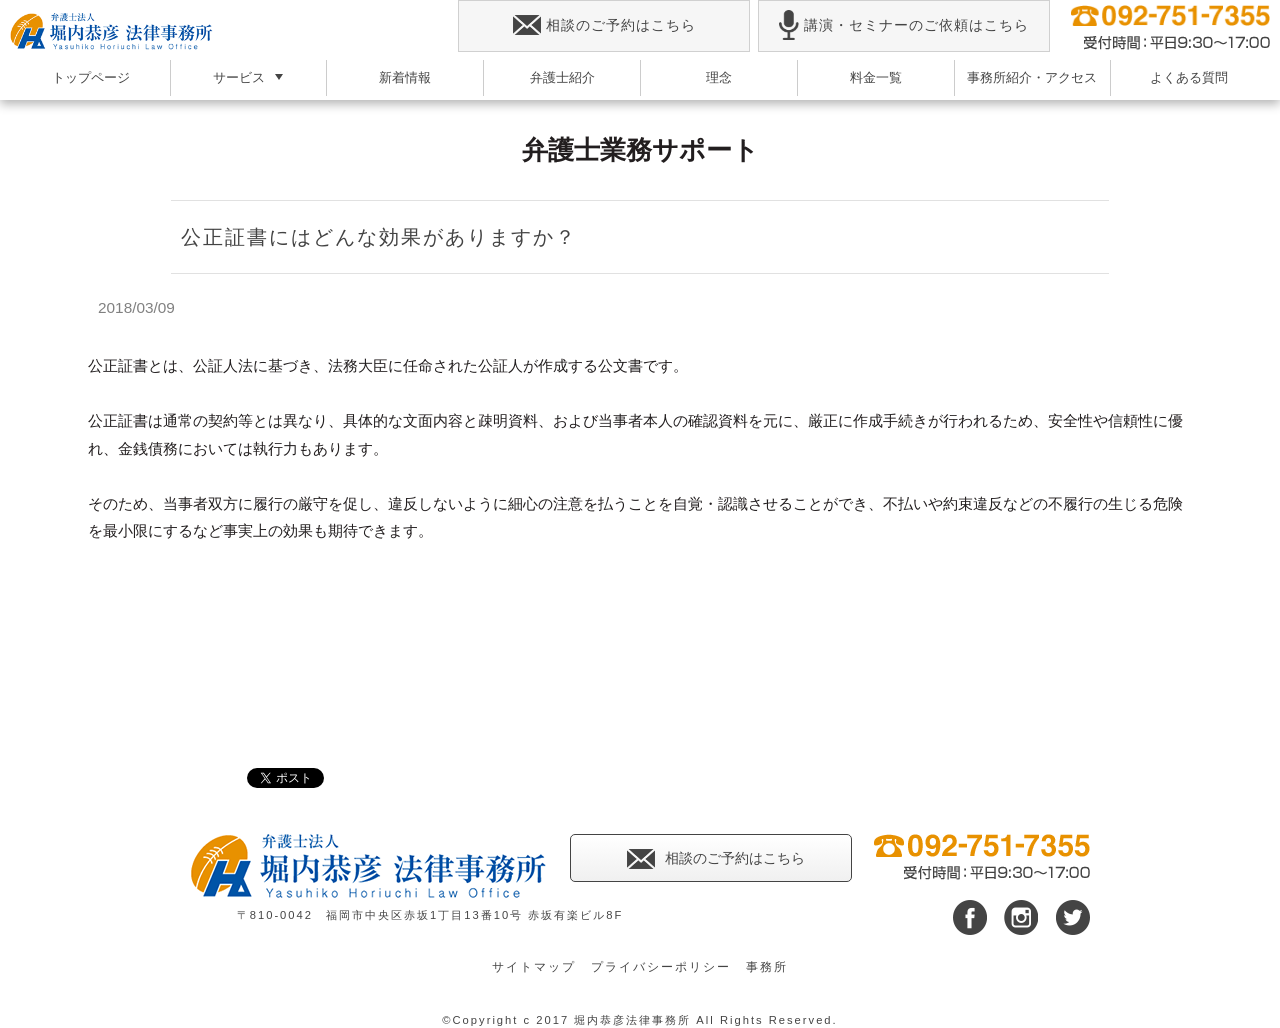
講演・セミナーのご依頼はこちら (903, 25)
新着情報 (405, 77)
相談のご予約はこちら (604, 25)
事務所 (767, 967)
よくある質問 (1189, 77)
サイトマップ (534, 967)
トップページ (91, 77)
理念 (719, 77)
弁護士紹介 (562, 77)
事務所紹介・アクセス (1032, 77)
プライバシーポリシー (661, 967)
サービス (239, 77)
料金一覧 (876, 77)
